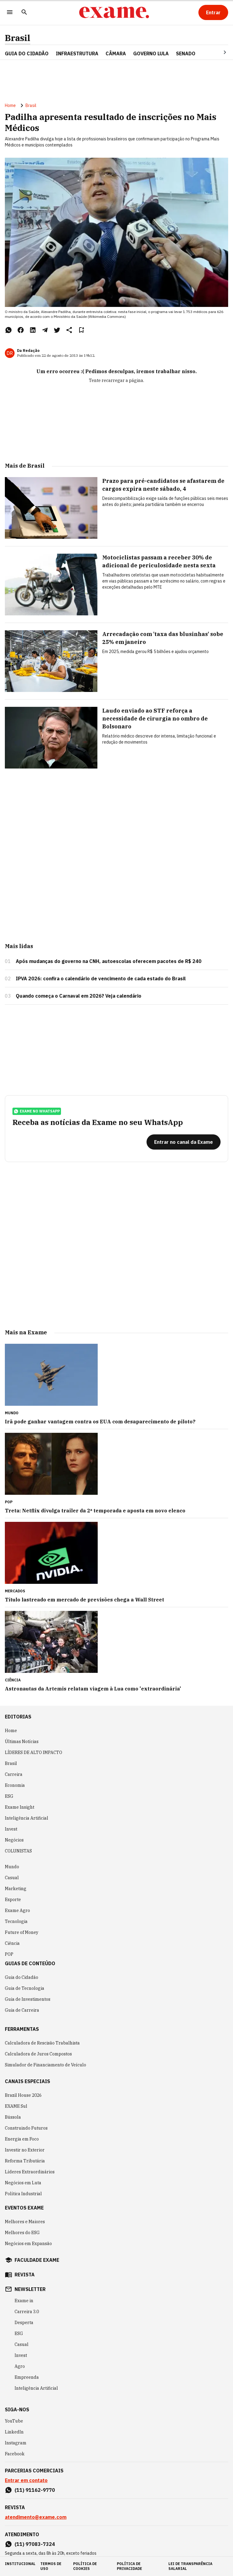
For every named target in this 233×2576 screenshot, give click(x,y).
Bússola (13, 2117)
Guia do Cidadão (27, 53)
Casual (12, 1877)
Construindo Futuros (26, 2128)
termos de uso (50, 2566)
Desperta (24, 2322)
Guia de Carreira (22, 2010)
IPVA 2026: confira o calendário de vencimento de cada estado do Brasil (101, 978)
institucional (20, 2563)
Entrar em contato (26, 2480)
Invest (11, 1829)
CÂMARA (116, 53)
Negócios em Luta (23, 2183)
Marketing (15, 1888)
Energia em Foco (22, 2139)
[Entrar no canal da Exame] (184, 1142)
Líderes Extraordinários (30, 2172)
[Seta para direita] (217, 52)
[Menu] (10, 12)
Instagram (15, 2443)
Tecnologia (16, 1921)
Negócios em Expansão (28, 2243)
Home (10, 105)
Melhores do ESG (22, 2232)
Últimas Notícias (22, 1741)
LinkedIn (14, 2432)
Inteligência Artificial (26, 1818)
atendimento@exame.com (35, 2517)
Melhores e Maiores (25, 2221)
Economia (15, 1785)
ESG (9, 1796)
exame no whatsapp (37, 1111)
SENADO (185, 53)
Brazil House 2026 (23, 2095)
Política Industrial (23, 2193)
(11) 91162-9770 (35, 2490)
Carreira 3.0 (27, 2311)
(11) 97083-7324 (35, 2544)
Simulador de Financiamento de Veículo (45, 2065)
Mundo (12, 1866)
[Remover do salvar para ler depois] (81, 330)
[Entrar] (213, 12)
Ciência (12, 1943)
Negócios (14, 1840)
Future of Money (21, 1932)
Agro (20, 2366)
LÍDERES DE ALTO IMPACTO (33, 1752)
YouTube (14, 2421)
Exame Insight (19, 1807)
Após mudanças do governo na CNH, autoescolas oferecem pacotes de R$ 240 (108, 961)
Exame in (24, 2300)
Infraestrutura (77, 53)
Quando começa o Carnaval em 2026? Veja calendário (78, 996)
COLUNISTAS (18, 1851)
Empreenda (27, 2377)
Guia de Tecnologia (24, 1988)
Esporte (13, 1899)
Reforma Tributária (25, 2161)
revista (25, 2275)
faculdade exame (37, 2260)
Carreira (13, 1774)
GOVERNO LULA (151, 53)
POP (9, 1954)
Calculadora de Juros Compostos (38, 2054)
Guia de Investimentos (27, 1999)
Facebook (15, 2454)
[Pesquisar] (24, 12)
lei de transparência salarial (190, 2566)
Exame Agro (17, 1910)
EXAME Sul (16, 2106)
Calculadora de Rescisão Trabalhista (42, 2043)
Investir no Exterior (25, 2150)
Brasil (17, 38)
